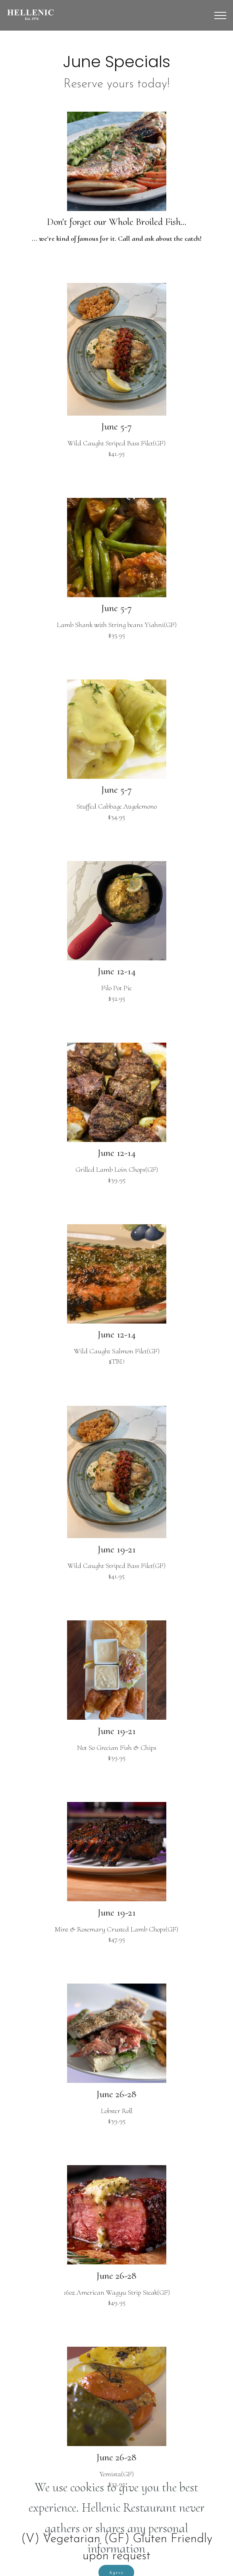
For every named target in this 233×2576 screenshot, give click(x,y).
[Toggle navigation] (220, 15)
